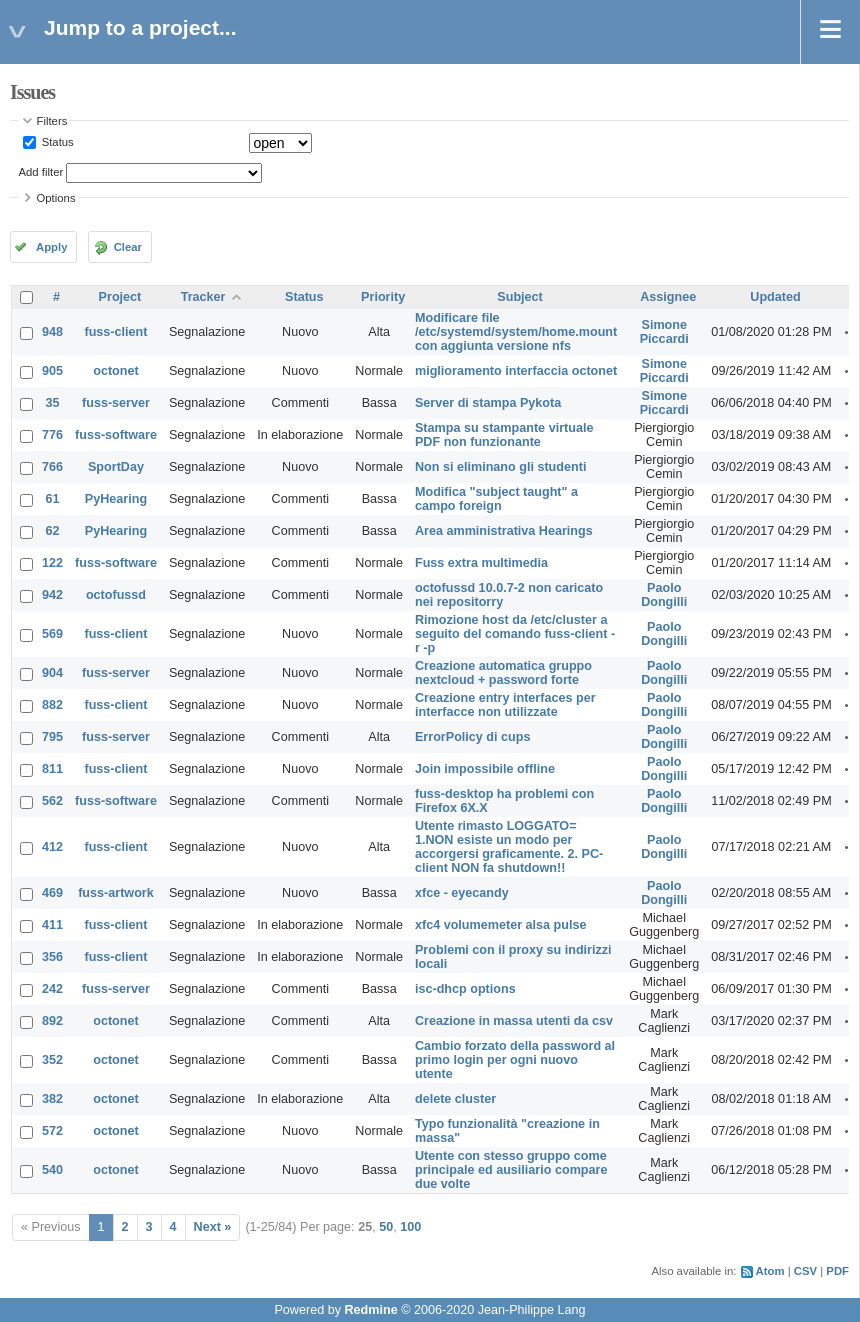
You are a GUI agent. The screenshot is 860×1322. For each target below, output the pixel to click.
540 (52, 1170)
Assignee (668, 297)
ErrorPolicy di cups (472, 737)
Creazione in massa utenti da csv (514, 1021)
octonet (115, 371)
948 (52, 332)
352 (52, 1060)
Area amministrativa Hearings (504, 531)
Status (56, 142)
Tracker (203, 297)
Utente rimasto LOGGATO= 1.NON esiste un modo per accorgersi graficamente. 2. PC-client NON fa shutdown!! (509, 847)
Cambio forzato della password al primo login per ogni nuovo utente (515, 1060)
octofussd (116, 595)
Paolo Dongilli (664, 595)
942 (52, 595)
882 (52, 705)
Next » (213, 1227)
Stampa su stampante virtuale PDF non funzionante (504, 435)
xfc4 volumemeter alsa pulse (501, 925)
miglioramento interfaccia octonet (516, 371)
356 (52, 957)
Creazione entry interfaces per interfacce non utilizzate (505, 705)
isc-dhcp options (465, 989)
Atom (770, 1271)
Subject (520, 297)
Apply (51, 247)
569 (52, 634)
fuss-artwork (116, 893)
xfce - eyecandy (462, 893)
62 (53, 531)
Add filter (41, 172)
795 (52, 737)
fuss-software (116, 435)
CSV (805, 1271)
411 (52, 925)
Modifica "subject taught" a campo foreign (496, 499)
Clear (128, 247)
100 (410, 1227)
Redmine (370, 1310)
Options (56, 198)
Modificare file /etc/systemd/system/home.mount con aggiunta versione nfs (516, 332)
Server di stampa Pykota (488, 403)
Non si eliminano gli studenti (500, 467)
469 (52, 893)
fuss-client (115, 332)
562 (52, 801)
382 (52, 1099)
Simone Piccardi (664, 332)
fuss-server (116, 403)
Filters (52, 121)
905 (52, 371)
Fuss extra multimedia (481, 563)
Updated (775, 297)
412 (52, 847)
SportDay (116, 467)
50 (386, 1227)
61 (53, 499)
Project (120, 297)
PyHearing (116, 499)
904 (52, 673)
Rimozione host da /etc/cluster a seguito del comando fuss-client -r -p (515, 634)
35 (53, 403)
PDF (837, 1271)
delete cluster (455, 1099)
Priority (383, 297)
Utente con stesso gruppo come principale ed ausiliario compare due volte (511, 1170)
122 (52, 563)
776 (52, 435)
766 (52, 467)
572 (52, 1131)
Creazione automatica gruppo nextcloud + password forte (503, 673)
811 (52, 769)
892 (52, 1021)
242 (52, 989)
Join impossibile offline (485, 769)
